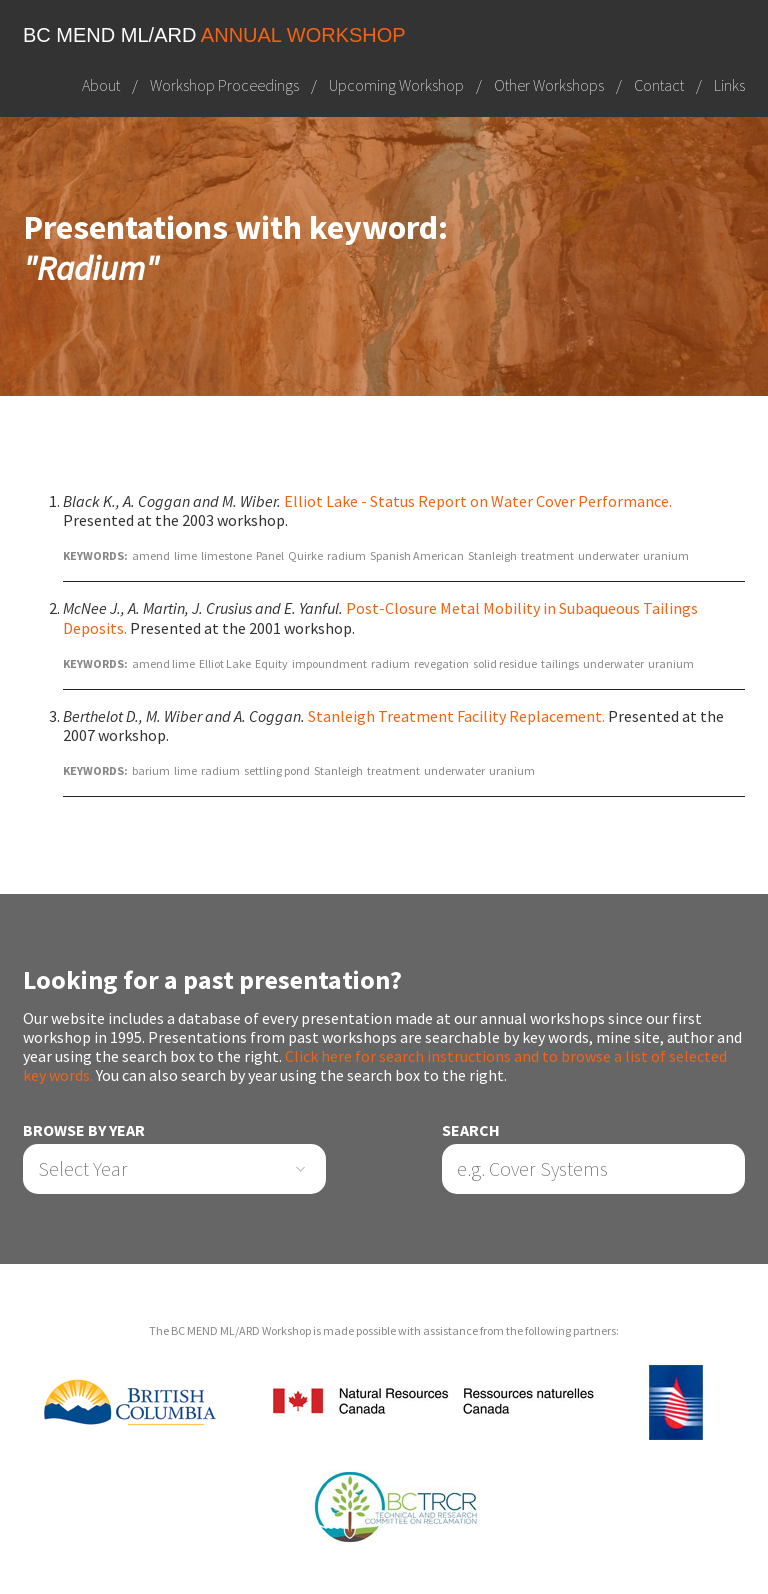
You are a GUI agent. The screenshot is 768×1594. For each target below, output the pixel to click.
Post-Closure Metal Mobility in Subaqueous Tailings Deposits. (380, 617)
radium (346, 555)
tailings (560, 663)
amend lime (163, 663)
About (101, 85)
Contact (659, 85)
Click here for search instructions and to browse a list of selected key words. (375, 1065)
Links (729, 85)
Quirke (305, 555)
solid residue (505, 663)
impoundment (329, 663)
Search (471, 1130)
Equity (271, 663)
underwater (608, 555)
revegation (441, 663)
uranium (666, 555)
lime (185, 555)
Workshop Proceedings (224, 85)
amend (151, 555)
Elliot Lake (225, 663)
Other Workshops (549, 85)
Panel (270, 555)
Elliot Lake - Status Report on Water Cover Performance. (478, 501)
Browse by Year (84, 1130)
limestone (226, 555)
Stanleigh (492, 555)
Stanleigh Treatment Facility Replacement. (456, 716)
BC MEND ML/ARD (214, 35)
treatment (547, 555)
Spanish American (417, 555)
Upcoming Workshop (396, 85)
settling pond (277, 770)
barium (151, 770)
